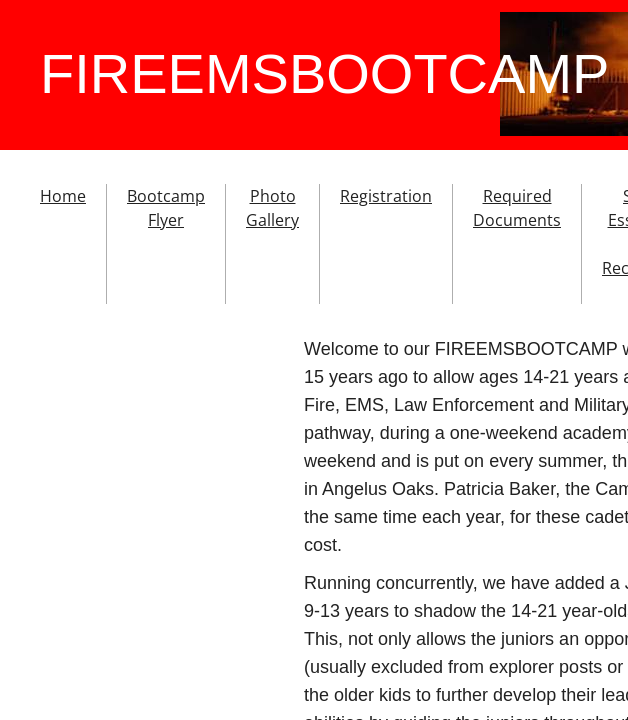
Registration (386, 196)
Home (63, 196)
